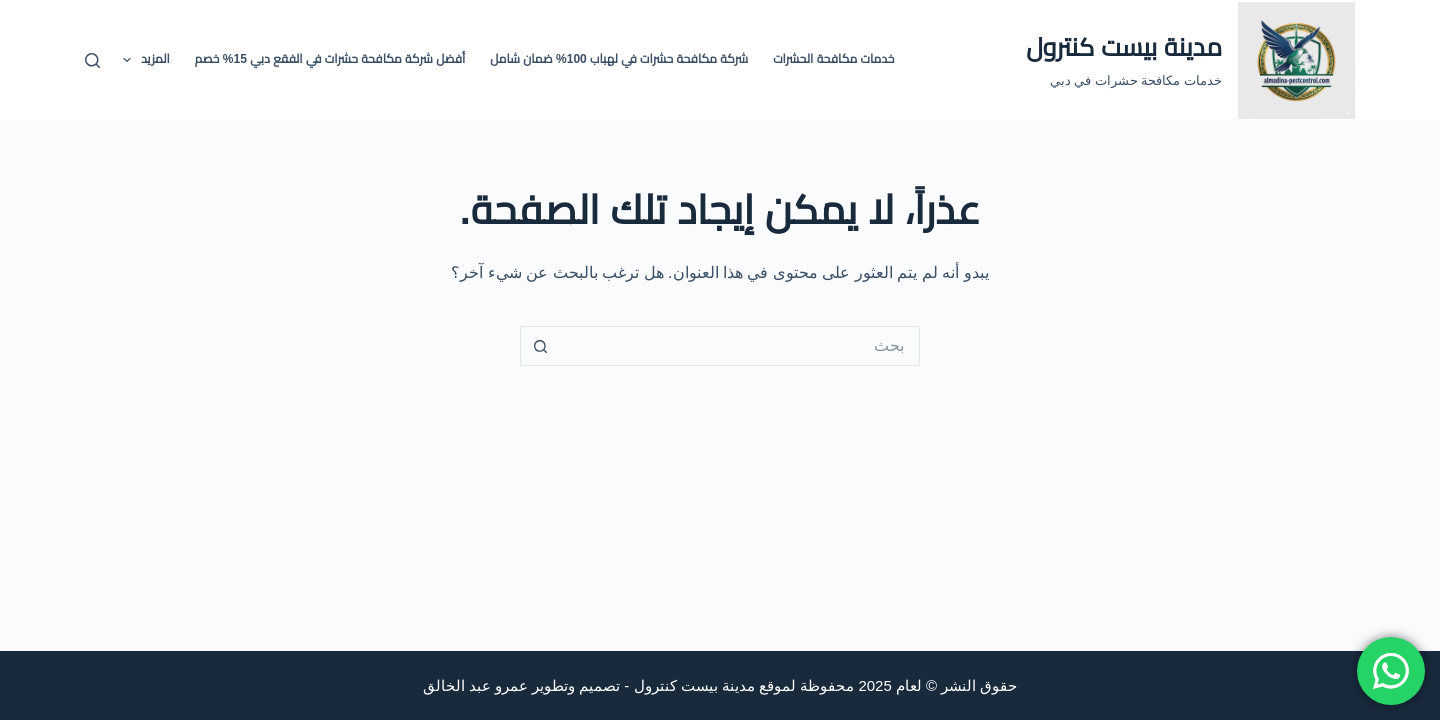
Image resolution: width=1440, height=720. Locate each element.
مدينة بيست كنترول (1124, 47)
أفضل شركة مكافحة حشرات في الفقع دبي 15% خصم (330, 59)
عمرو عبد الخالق (475, 685)
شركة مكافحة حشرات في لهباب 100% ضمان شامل (619, 59)
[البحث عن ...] (740, 346)
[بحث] (92, 60)
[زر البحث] (540, 346)
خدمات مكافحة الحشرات (833, 59)
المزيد (142, 60)
